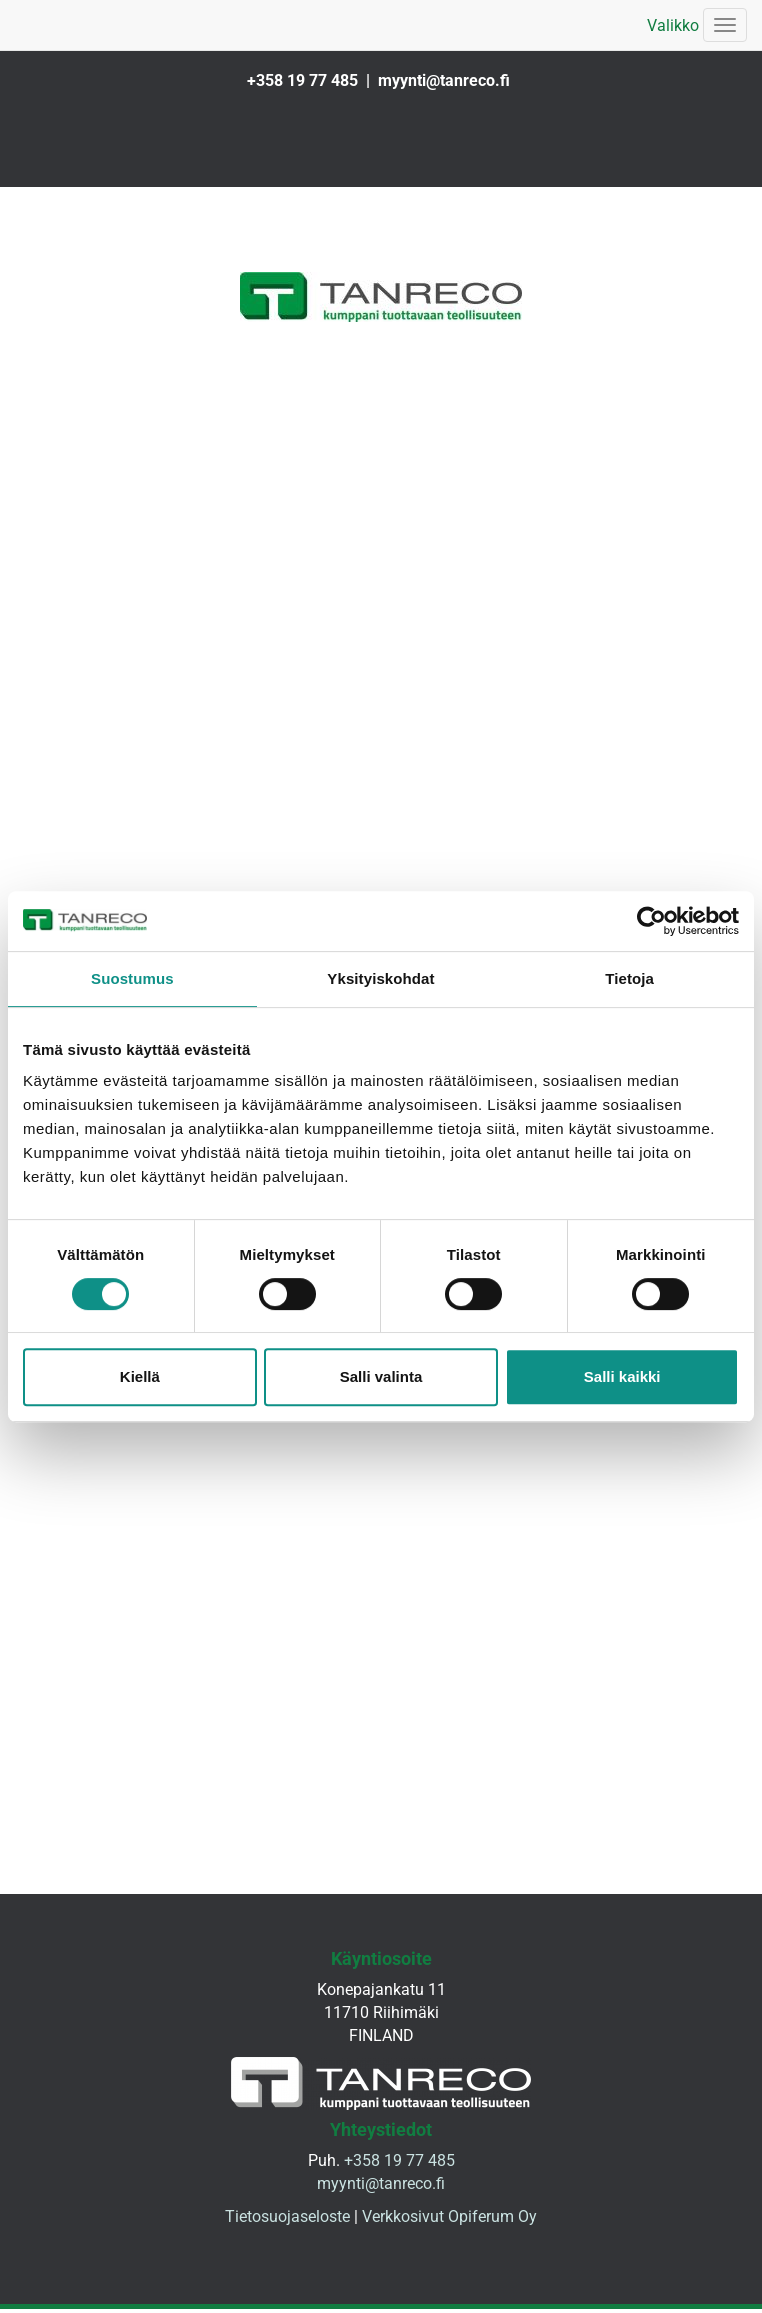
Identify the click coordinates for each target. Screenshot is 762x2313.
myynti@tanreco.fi (444, 80)
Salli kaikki (622, 1376)
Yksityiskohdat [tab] (380, 978)
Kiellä (140, 1376)
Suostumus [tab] (132, 978)
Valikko (673, 25)
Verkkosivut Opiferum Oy (449, 2225)
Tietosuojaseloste (287, 2225)
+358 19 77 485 (302, 80)
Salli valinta (381, 1376)
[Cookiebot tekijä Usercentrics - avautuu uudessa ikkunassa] (651, 921)
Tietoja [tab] (629, 978)
